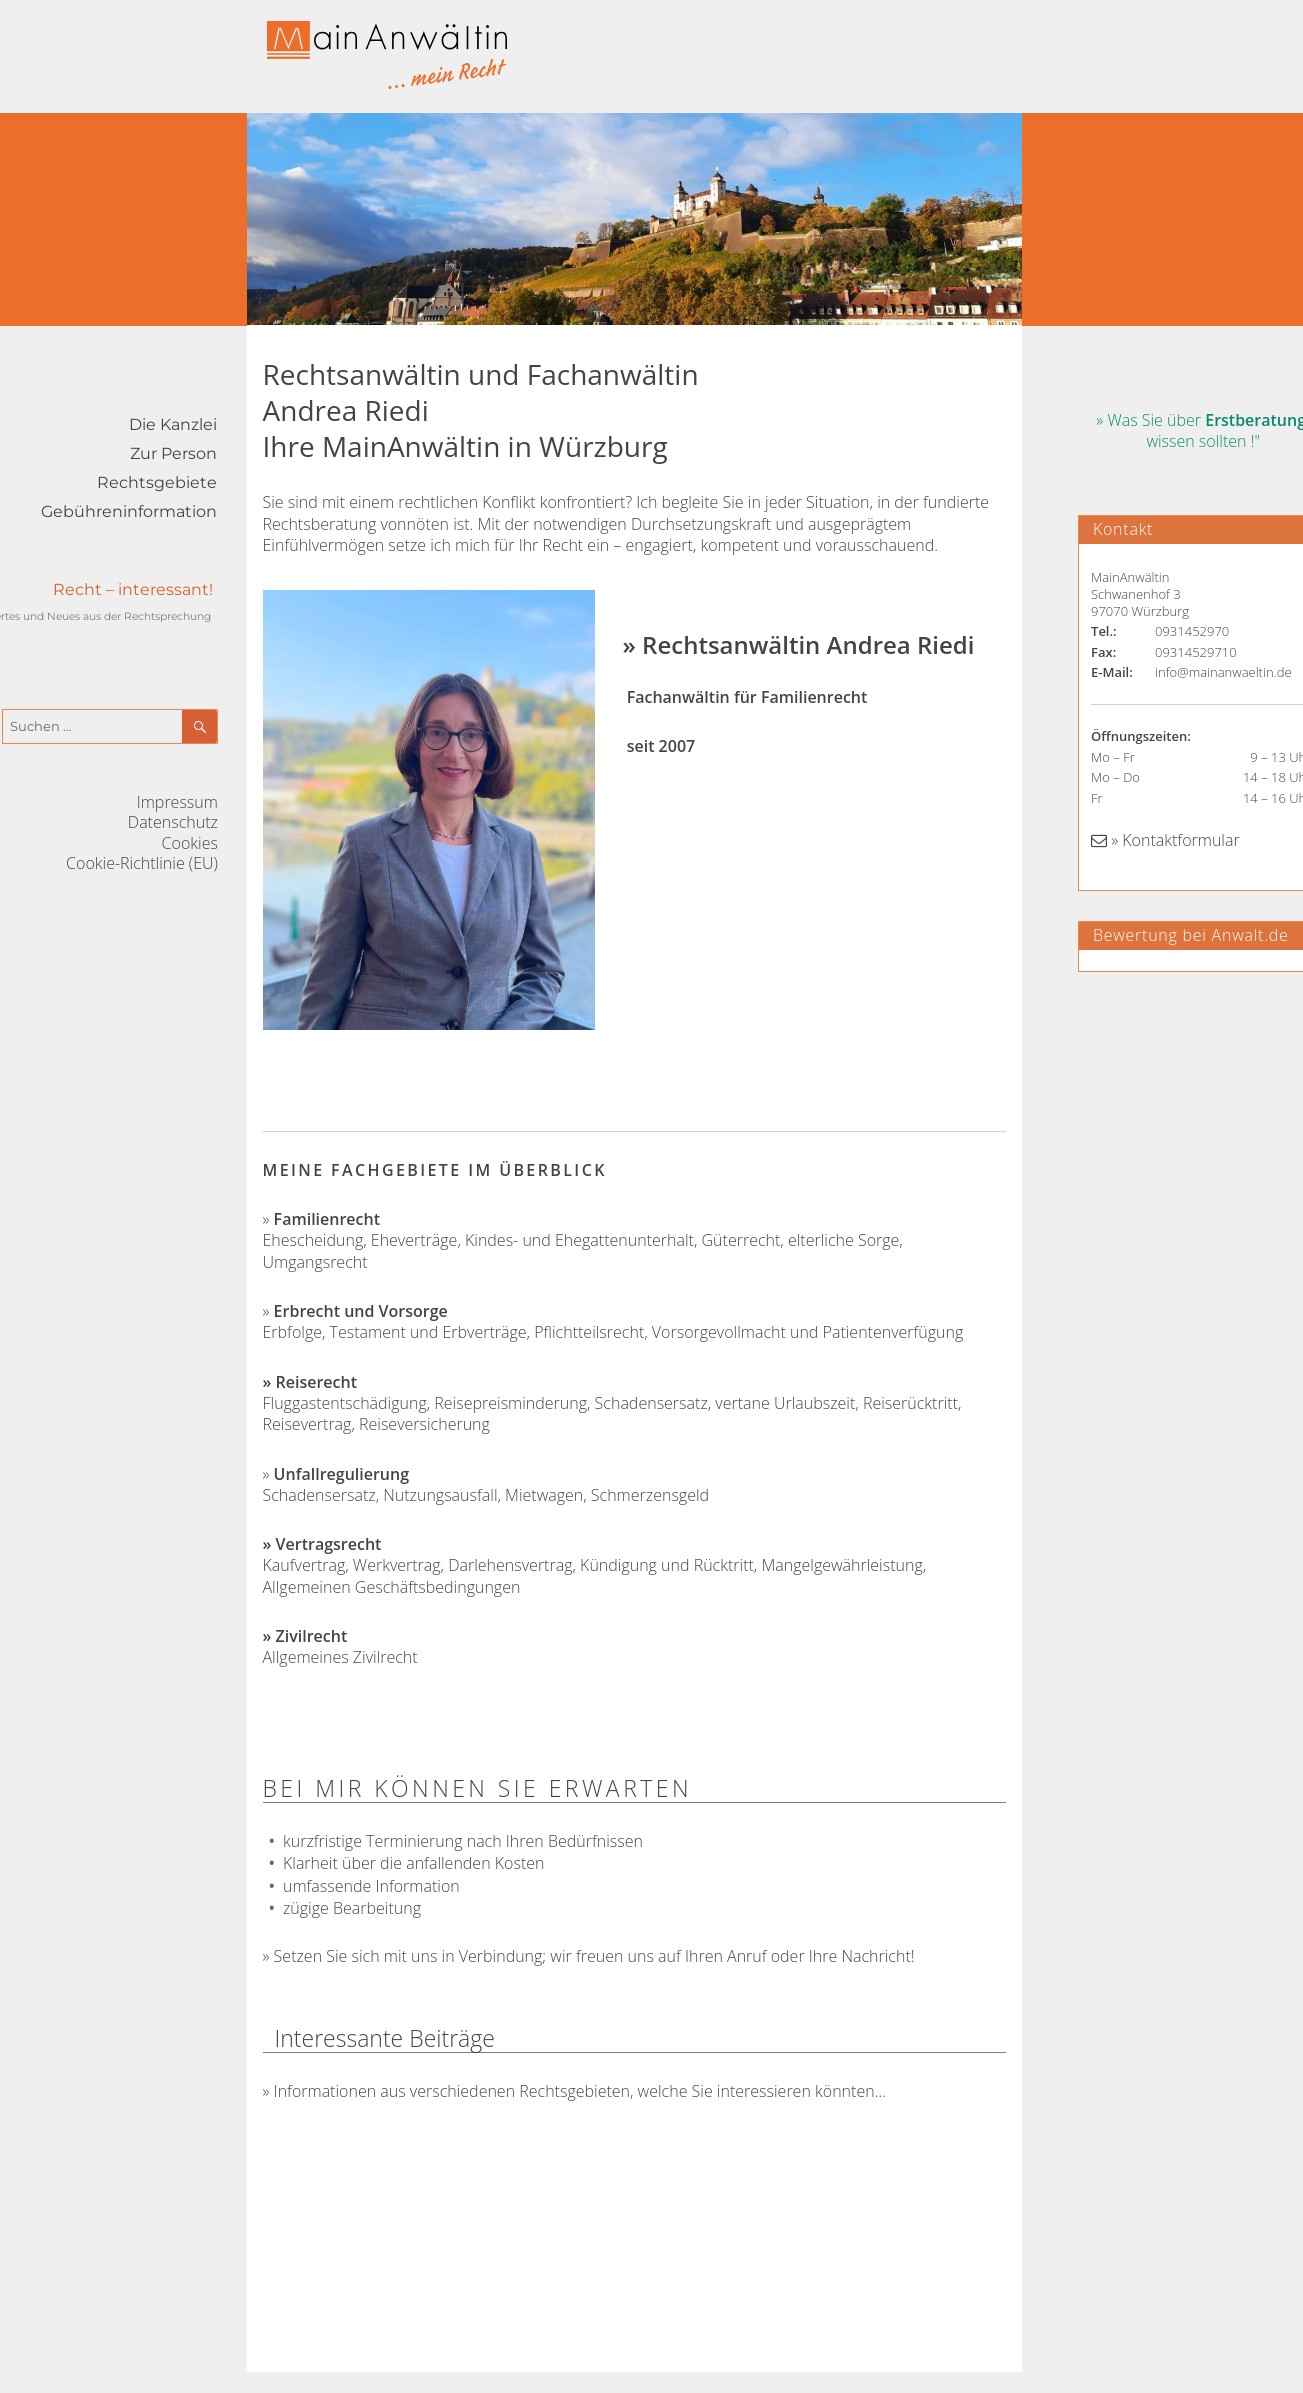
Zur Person (173, 453)
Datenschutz (173, 822)
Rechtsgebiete (157, 482)
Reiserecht (316, 1382)
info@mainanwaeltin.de (1223, 672)
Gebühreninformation (129, 511)
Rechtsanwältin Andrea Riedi (808, 644)
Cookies (190, 843)
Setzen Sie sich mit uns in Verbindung (408, 1956)
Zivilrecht (312, 1636)
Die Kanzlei (173, 424)
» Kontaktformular (1165, 840)
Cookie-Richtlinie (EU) (142, 863)
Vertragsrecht (329, 1544)
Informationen (325, 2091)
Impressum (177, 802)
